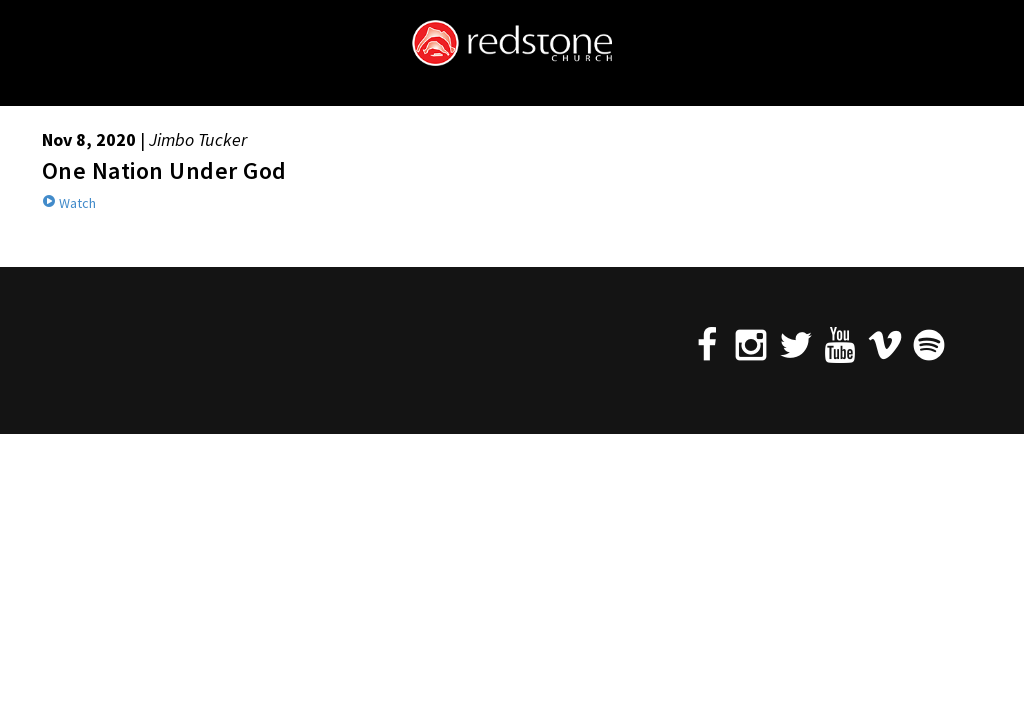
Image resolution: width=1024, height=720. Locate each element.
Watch (69, 203)
